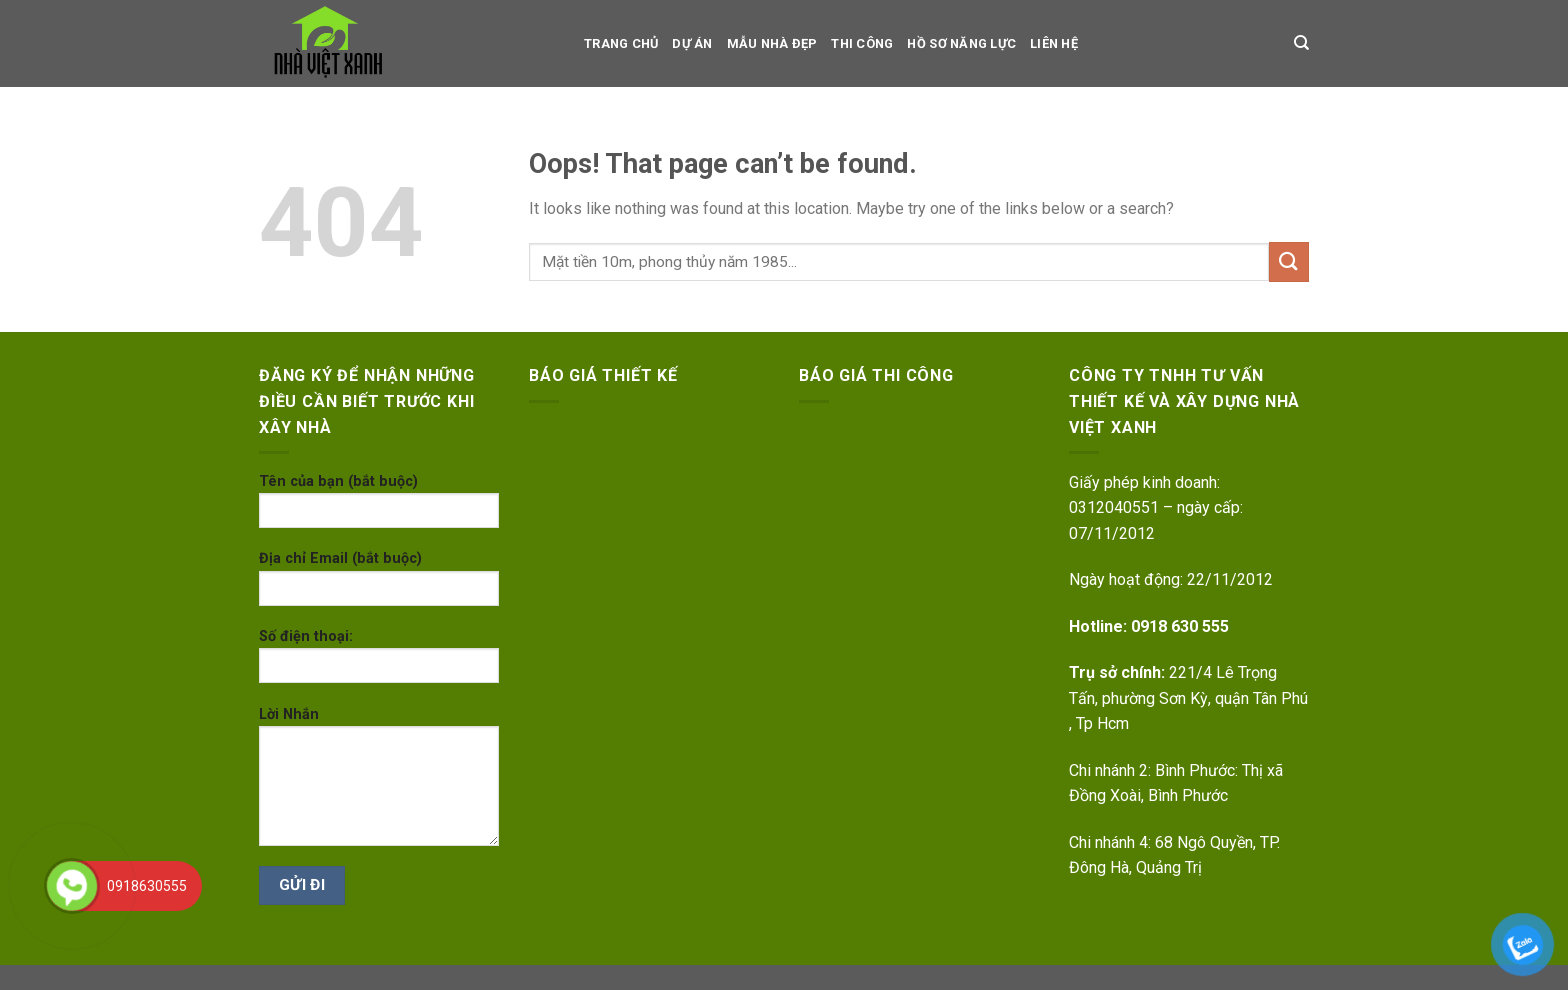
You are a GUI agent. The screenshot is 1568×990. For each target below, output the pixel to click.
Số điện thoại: (379, 662)
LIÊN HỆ (1054, 43)
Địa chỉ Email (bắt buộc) (379, 584)
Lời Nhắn (379, 783)
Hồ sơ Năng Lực (961, 43)
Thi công (862, 43)
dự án (692, 43)
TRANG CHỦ (621, 43)
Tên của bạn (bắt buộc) (379, 507)
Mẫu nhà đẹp (772, 43)
